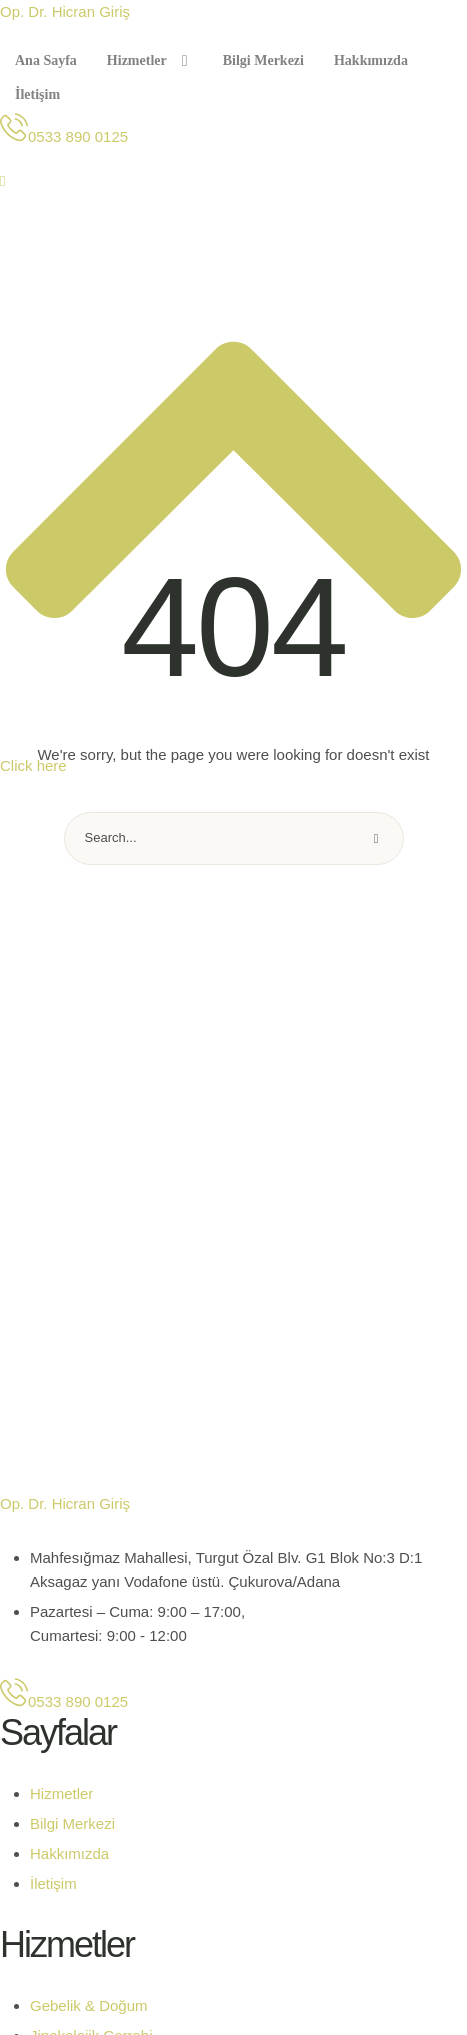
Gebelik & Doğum (89, 2005)
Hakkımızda (69, 1853)
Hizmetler (61, 1793)
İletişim (53, 1883)
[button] (64, 136)
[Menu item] (46, 61)
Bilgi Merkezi (72, 1823)
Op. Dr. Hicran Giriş (65, 11)
